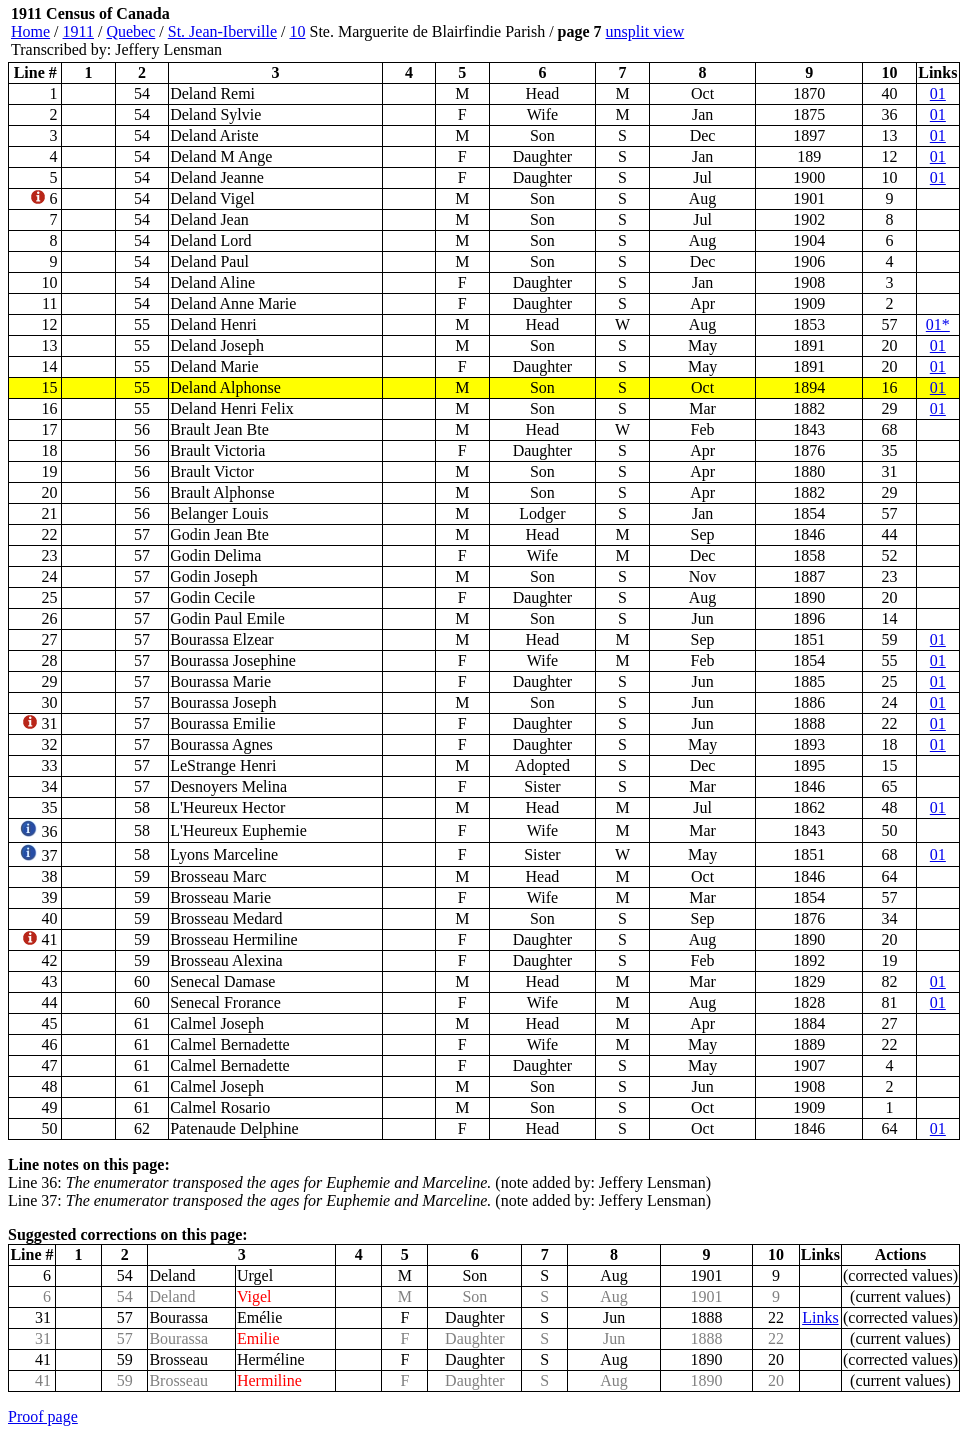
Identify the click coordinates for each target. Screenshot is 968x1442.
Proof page (43, 1416)
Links (820, 1317)
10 (297, 31)
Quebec (130, 31)
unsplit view (645, 31)
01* (938, 324)
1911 (78, 31)
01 (938, 93)
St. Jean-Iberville (222, 31)
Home (30, 31)
